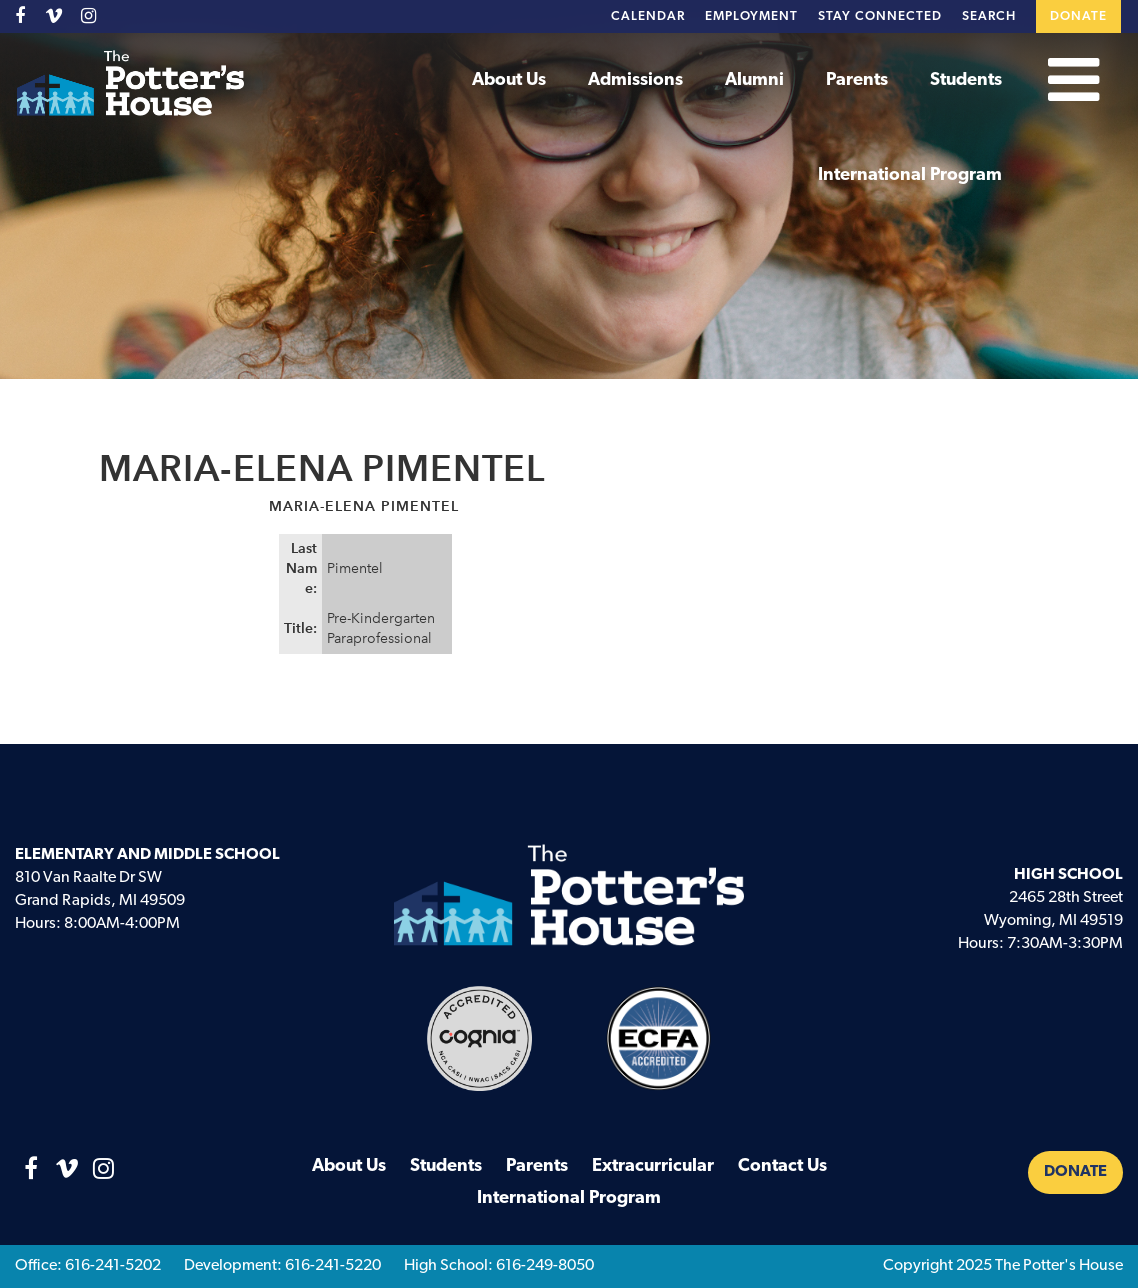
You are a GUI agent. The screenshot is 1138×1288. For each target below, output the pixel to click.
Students (966, 80)
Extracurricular (653, 1166)
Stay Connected (880, 16)
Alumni (754, 80)
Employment (751, 16)
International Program (910, 175)
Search (989, 16)
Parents (857, 80)
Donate (1078, 16)
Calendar (648, 16)
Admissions (635, 80)
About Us (509, 80)
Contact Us (782, 1166)
